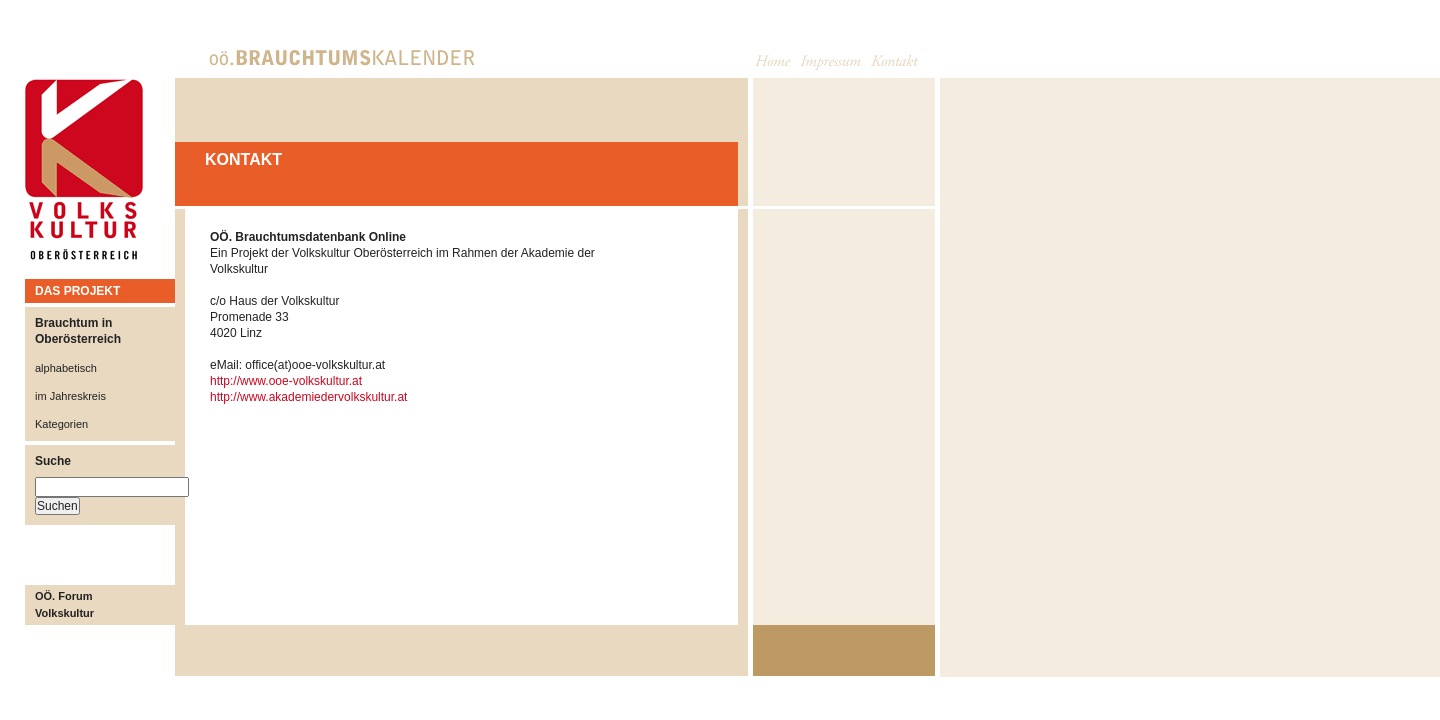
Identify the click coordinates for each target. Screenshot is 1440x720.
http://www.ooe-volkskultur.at (286, 381)
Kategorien (61, 424)
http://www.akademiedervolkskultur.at (308, 397)
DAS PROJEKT (77, 291)
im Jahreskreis (70, 396)
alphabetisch (66, 368)
